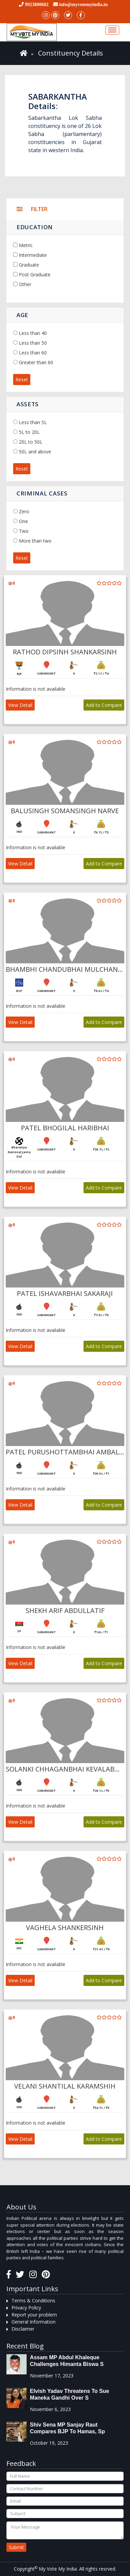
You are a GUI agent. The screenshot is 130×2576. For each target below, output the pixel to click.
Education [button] (35, 227)
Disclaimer (22, 2329)
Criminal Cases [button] (42, 493)
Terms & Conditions (33, 2300)
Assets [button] (28, 404)
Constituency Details (70, 53)
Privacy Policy (26, 2307)
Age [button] (22, 315)
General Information (33, 2322)
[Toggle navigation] (112, 30)
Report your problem (34, 2314)
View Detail (20, 705)
